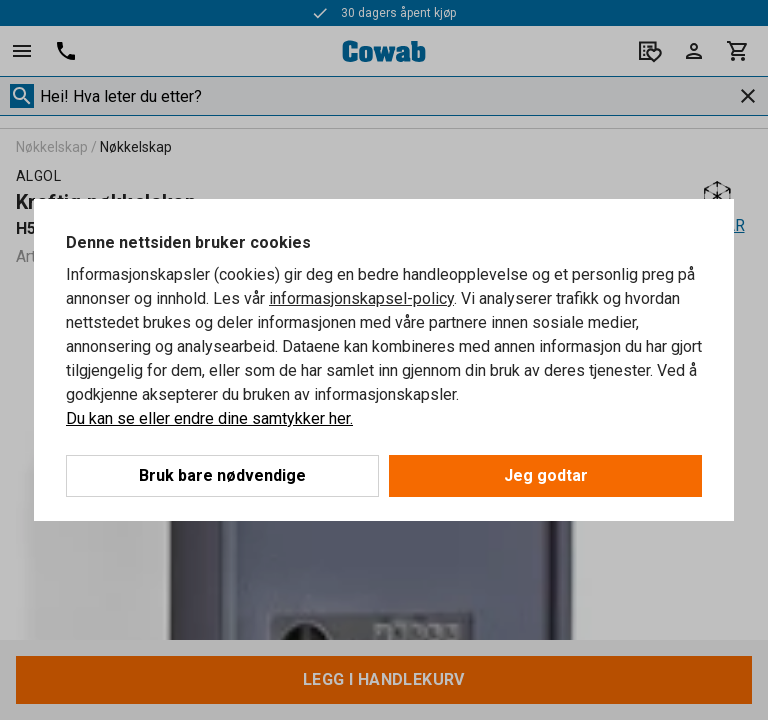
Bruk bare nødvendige (222, 475)
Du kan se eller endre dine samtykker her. (209, 418)
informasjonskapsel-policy (361, 298)
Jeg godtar (546, 475)
